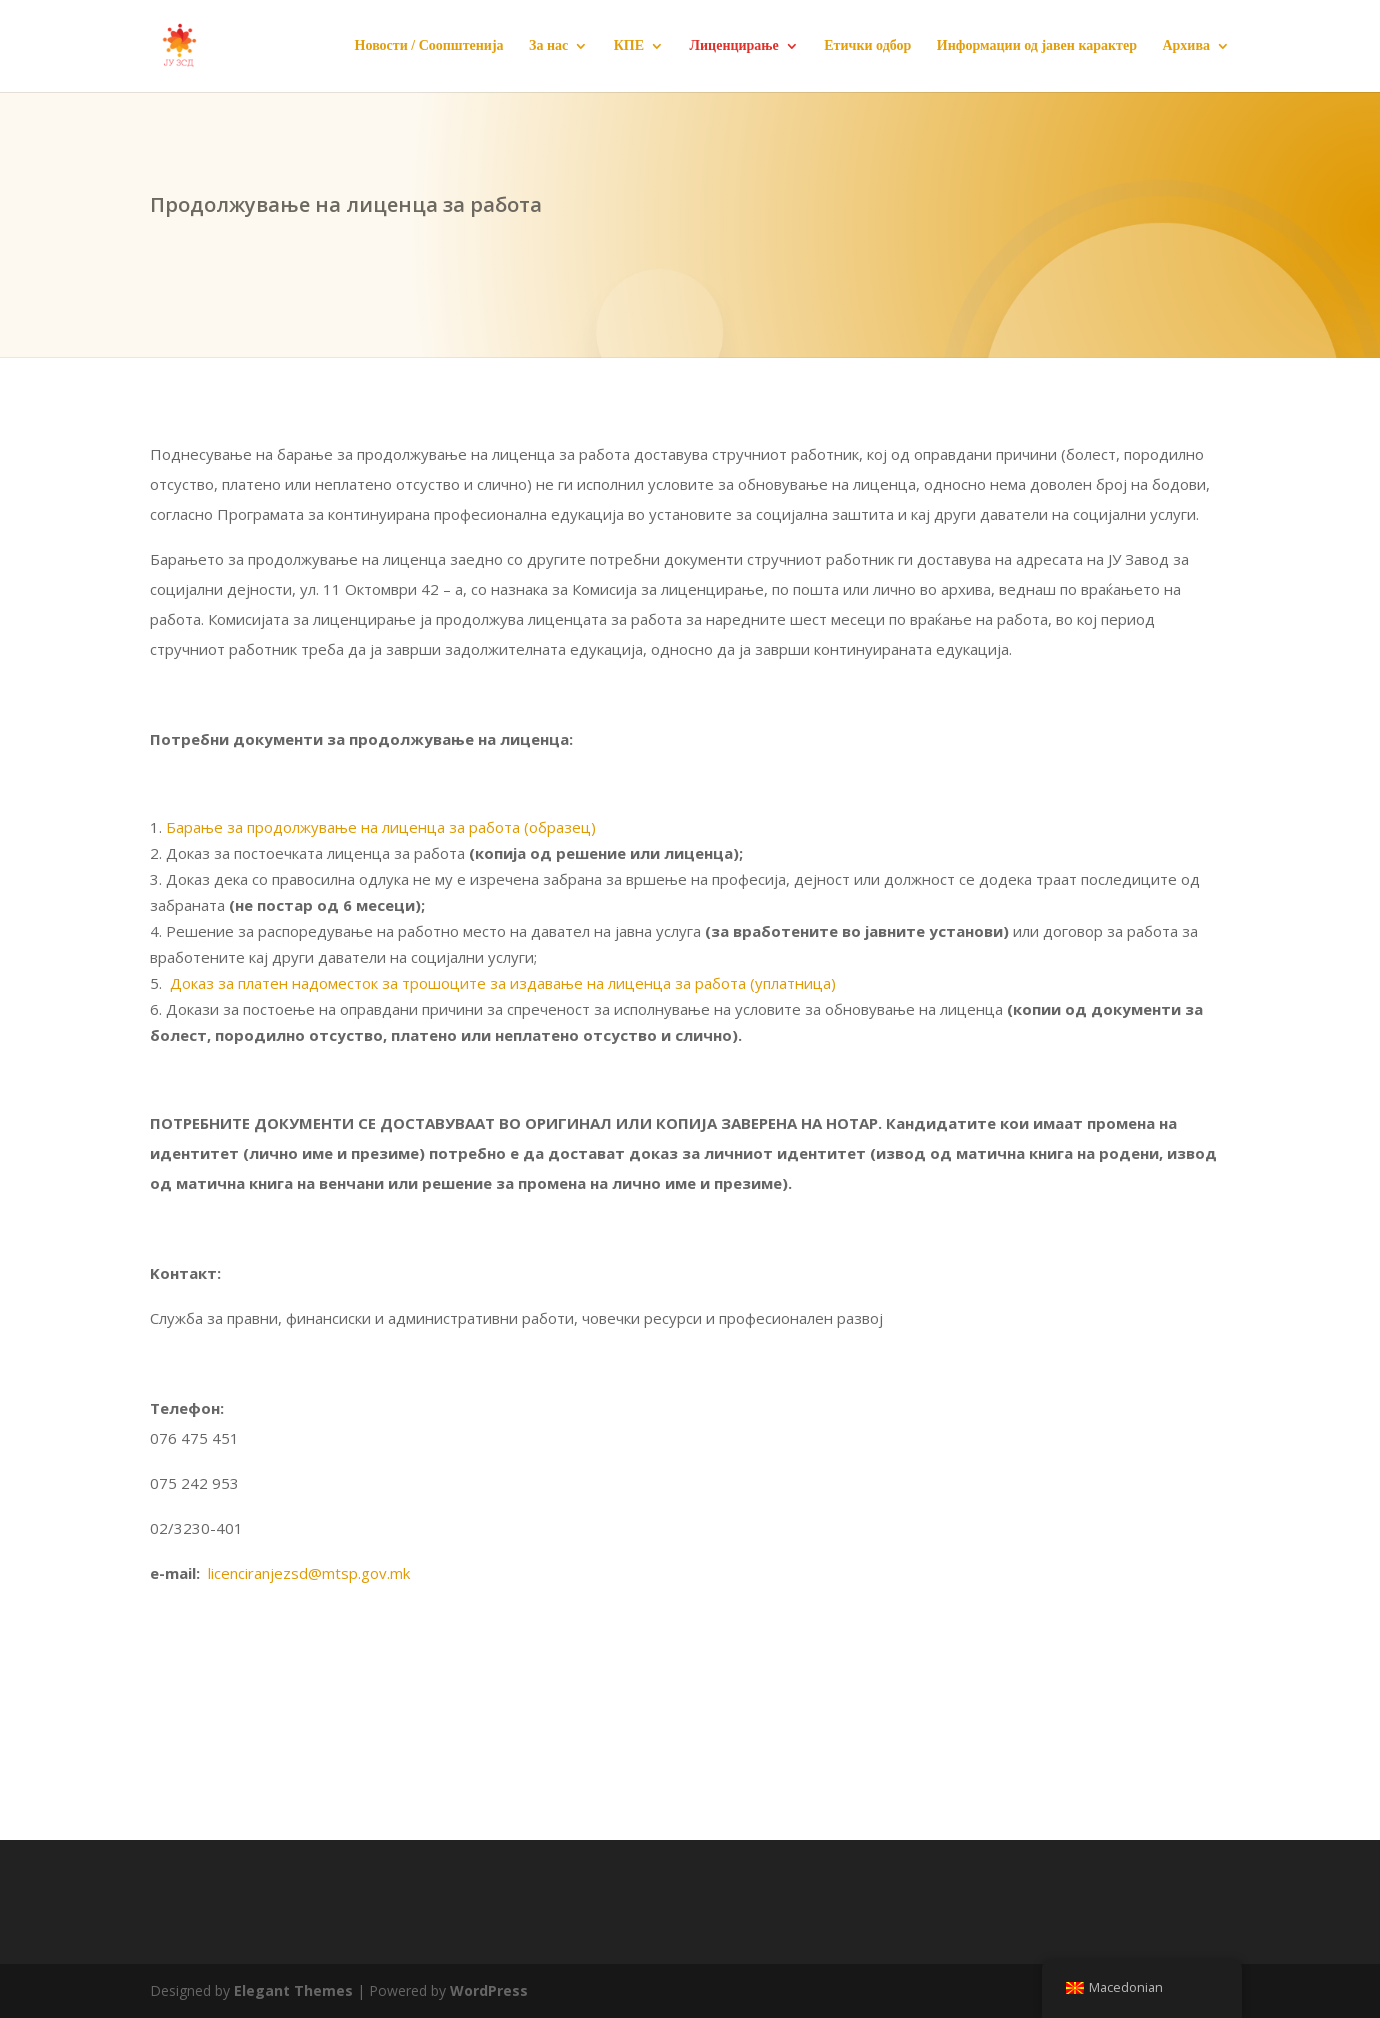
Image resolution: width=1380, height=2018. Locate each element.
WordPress (489, 1990)
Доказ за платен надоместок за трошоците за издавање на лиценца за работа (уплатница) (503, 983)
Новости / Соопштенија (429, 46)
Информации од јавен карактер (1037, 46)
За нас (548, 46)
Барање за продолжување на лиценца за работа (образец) (381, 827)
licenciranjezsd (309, 1573)
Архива (1186, 46)
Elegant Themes (293, 1990)
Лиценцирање (734, 46)
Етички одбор (867, 46)
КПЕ (629, 46)
